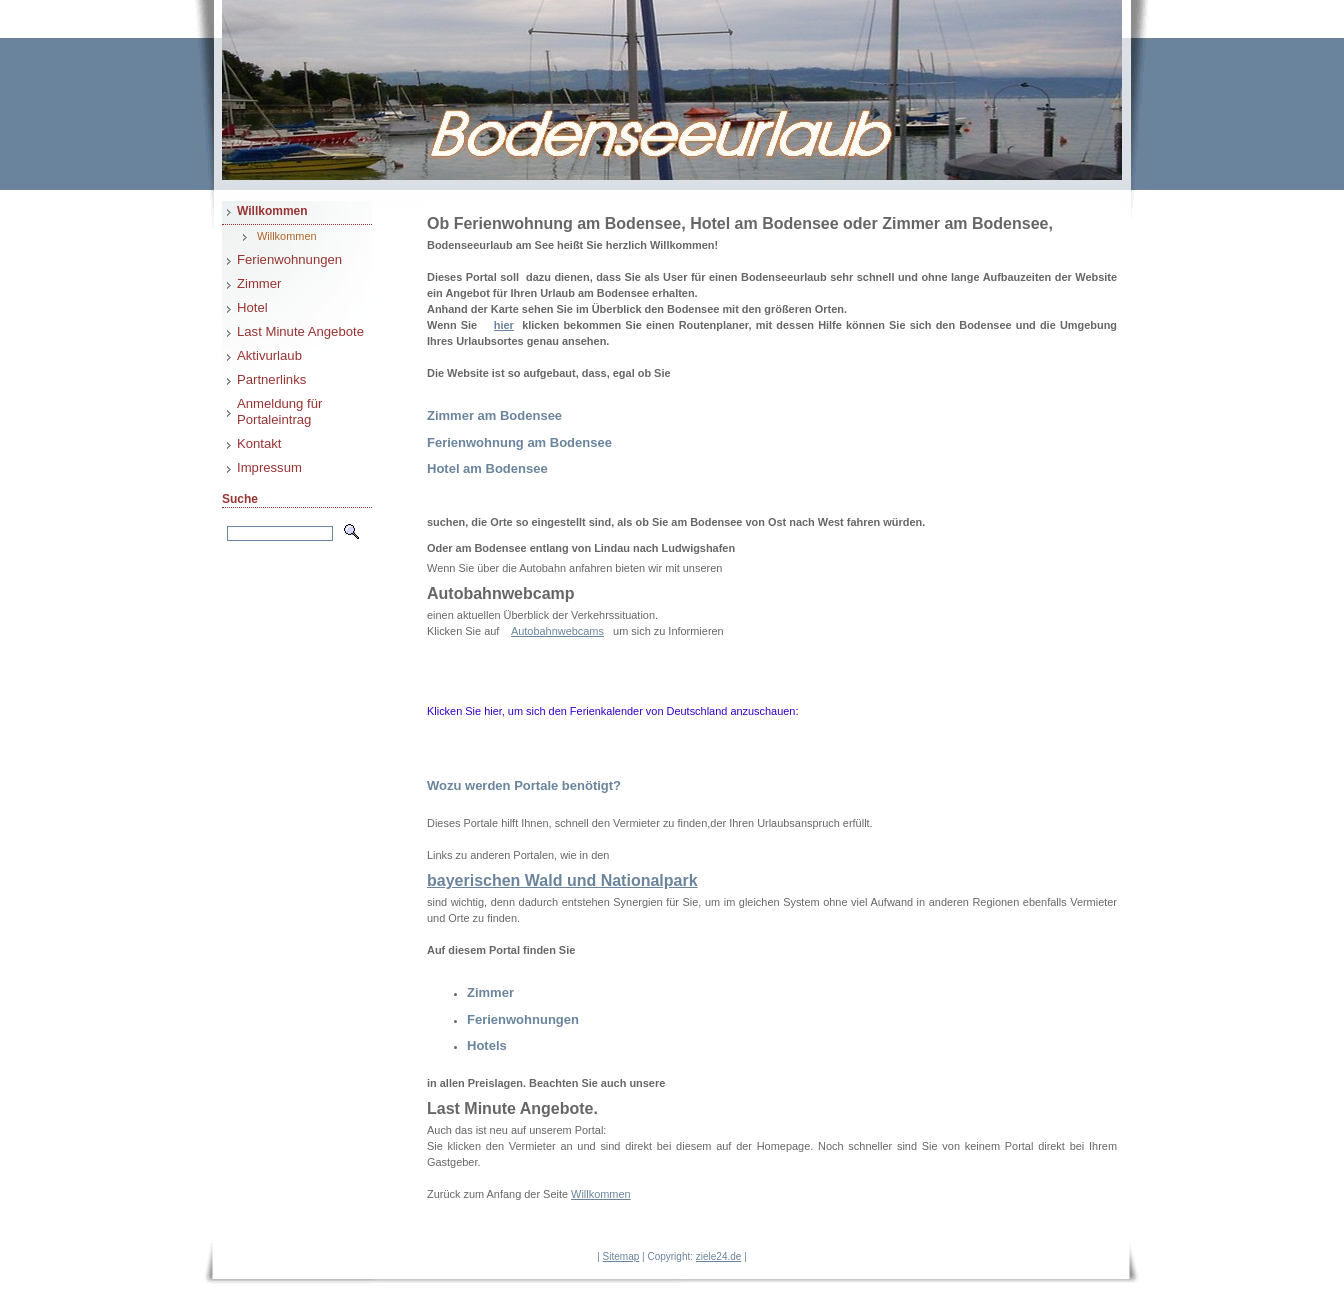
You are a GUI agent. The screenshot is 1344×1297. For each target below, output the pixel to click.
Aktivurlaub (269, 355)
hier (504, 325)
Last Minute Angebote (300, 331)
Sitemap (621, 1256)
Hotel (252, 307)
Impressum (269, 467)
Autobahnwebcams (557, 631)
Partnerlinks (271, 379)
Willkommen (272, 211)
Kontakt (259, 443)
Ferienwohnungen (289, 259)
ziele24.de (719, 1256)
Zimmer (259, 283)
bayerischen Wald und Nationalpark (562, 880)
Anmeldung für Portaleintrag (279, 411)
